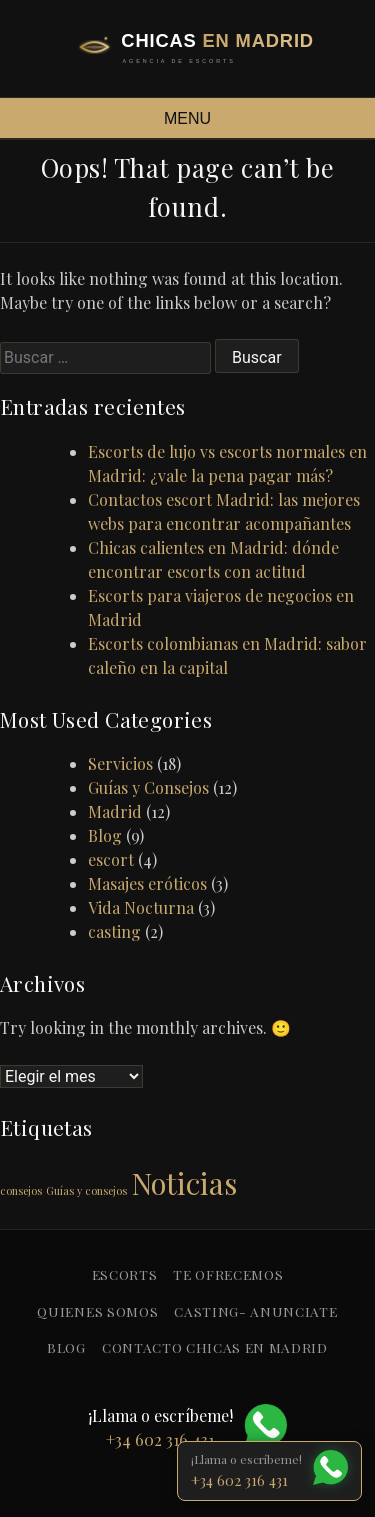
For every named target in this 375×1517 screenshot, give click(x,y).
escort (111, 859)
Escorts (125, 1274)
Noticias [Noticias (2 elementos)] (184, 1182)
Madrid (115, 811)
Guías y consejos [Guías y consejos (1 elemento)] (86, 1190)
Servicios (120, 763)
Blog (105, 835)
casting (114, 931)
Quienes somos (97, 1311)
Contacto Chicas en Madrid (215, 1347)
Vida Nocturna (141, 907)
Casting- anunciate (255, 1311)
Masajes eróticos (147, 883)
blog (66, 1347)
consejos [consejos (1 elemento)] (21, 1190)
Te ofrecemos (228, 1274)
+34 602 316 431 (239, 1480)
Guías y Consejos (148, 787)
